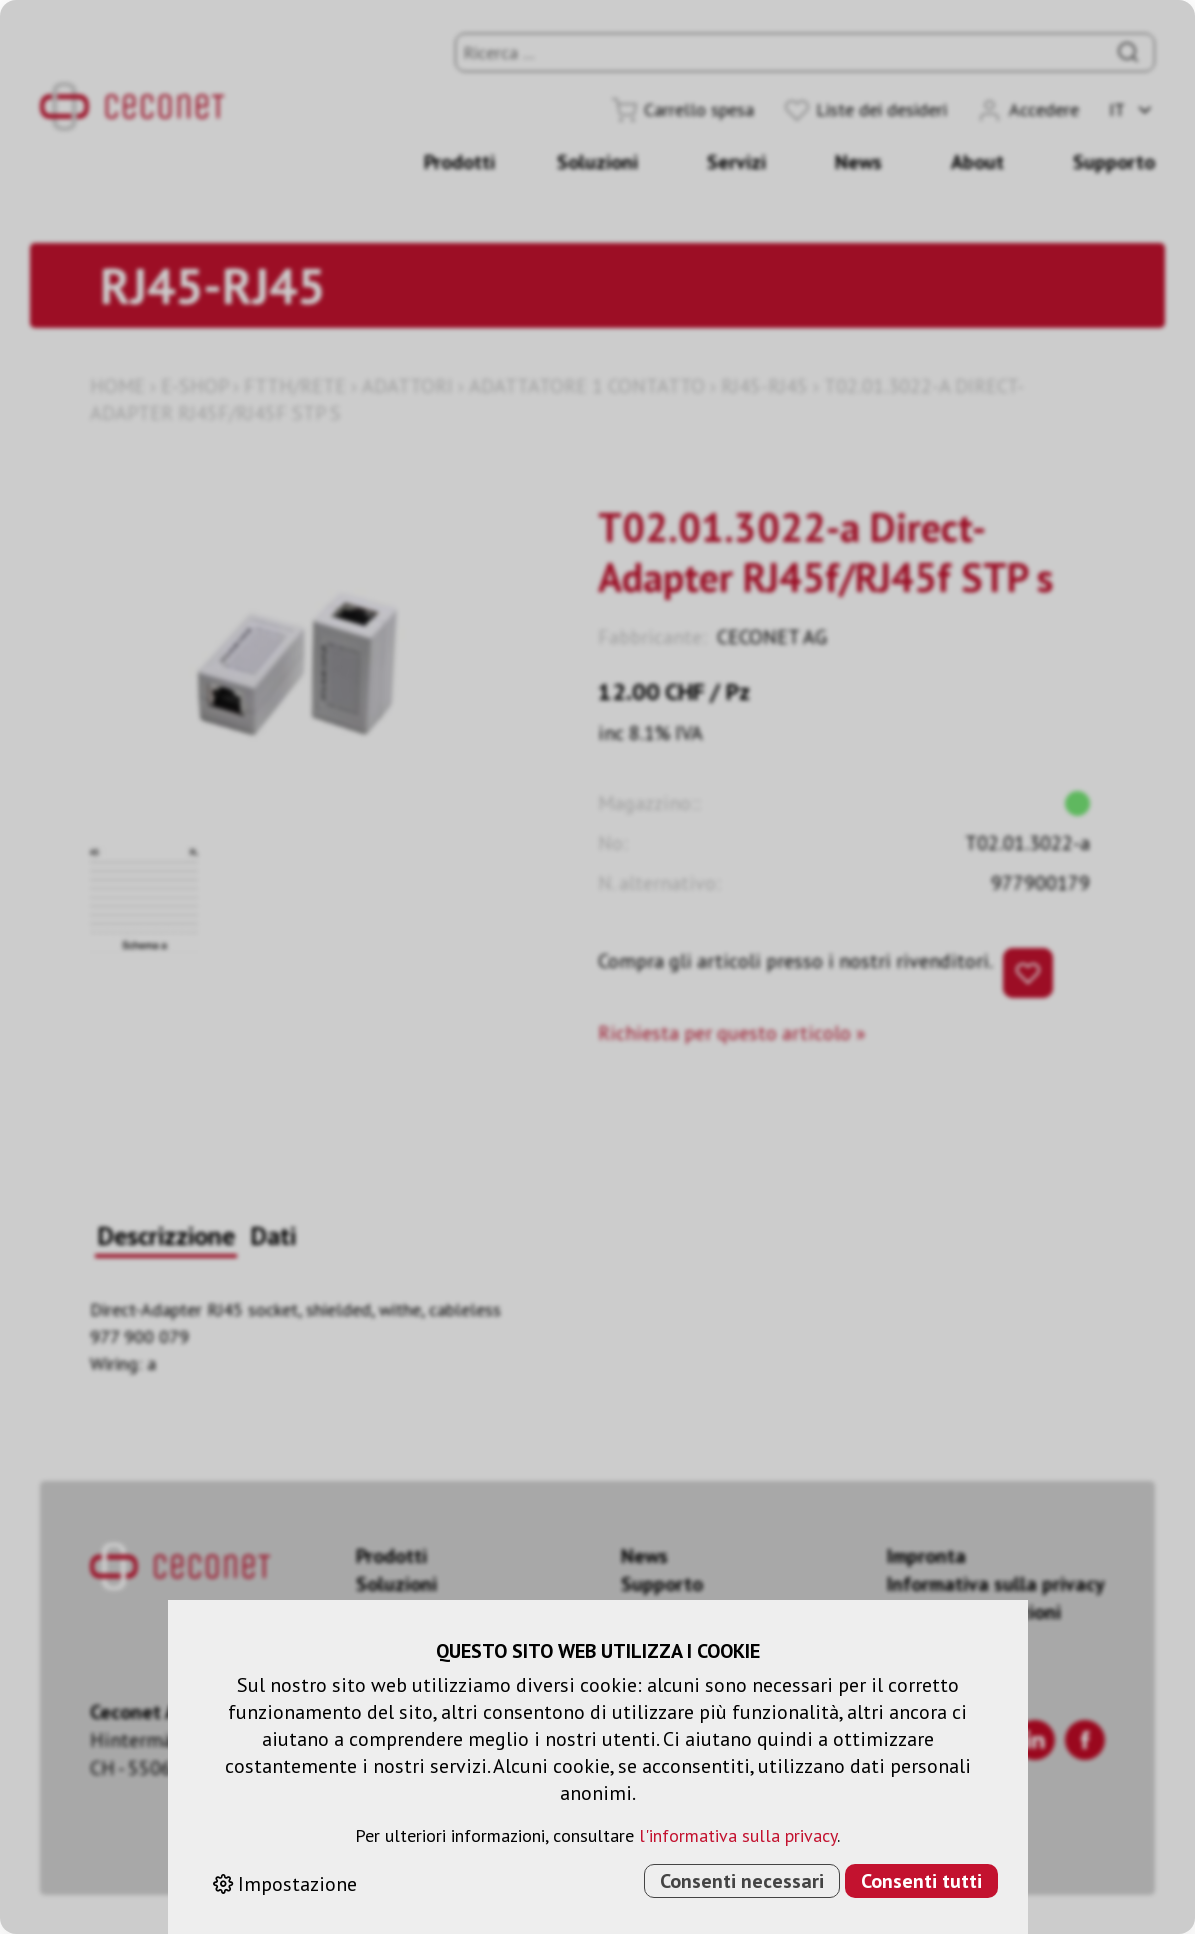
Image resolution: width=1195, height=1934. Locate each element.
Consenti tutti (921, 1881)
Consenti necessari (742, 1881)
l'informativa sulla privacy (738, 1835)
